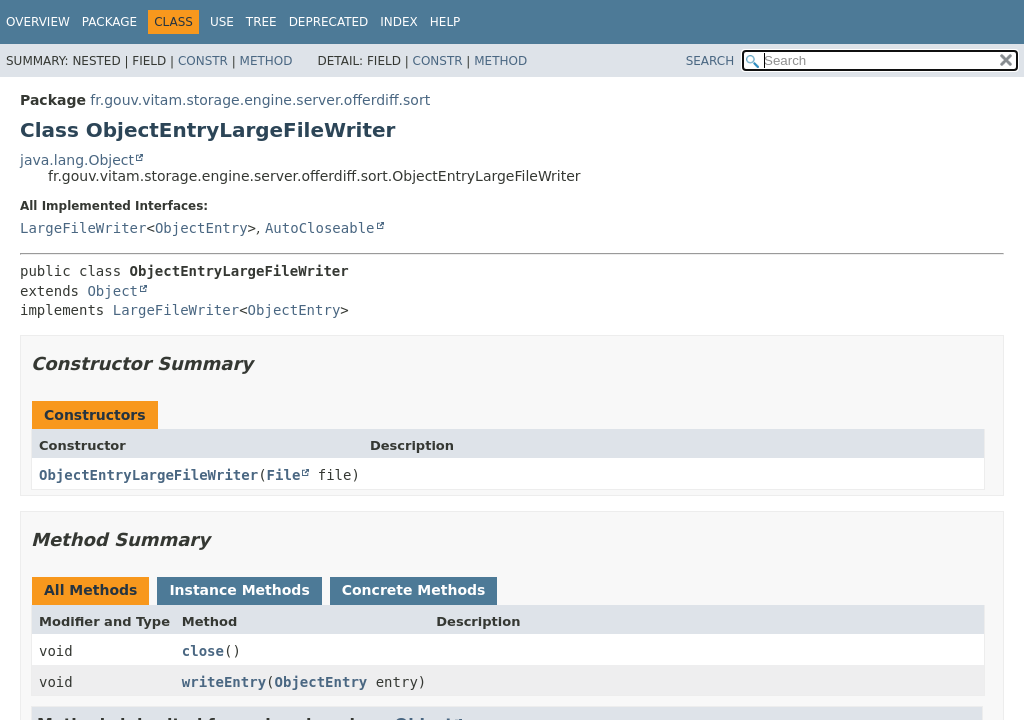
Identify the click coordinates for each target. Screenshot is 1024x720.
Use (222, 22)
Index (399, 22)
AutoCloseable (320, 228)
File (284, 475)
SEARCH (710, 61)
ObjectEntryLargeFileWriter (148, 475)
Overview (38, 22)
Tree (261, 22)
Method (266, 61)
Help (445, 22)
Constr (203, 61)
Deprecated (329, 22)
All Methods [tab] (90, 590)
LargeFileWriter (83, 228)
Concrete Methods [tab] (414, 590)
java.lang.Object (77, 160)
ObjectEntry (201, 228)
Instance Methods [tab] (239, 590)
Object (112, 291)
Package (109, 22)
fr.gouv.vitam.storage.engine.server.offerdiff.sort (260, 100)
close (203, 651)
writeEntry (224, 682)
